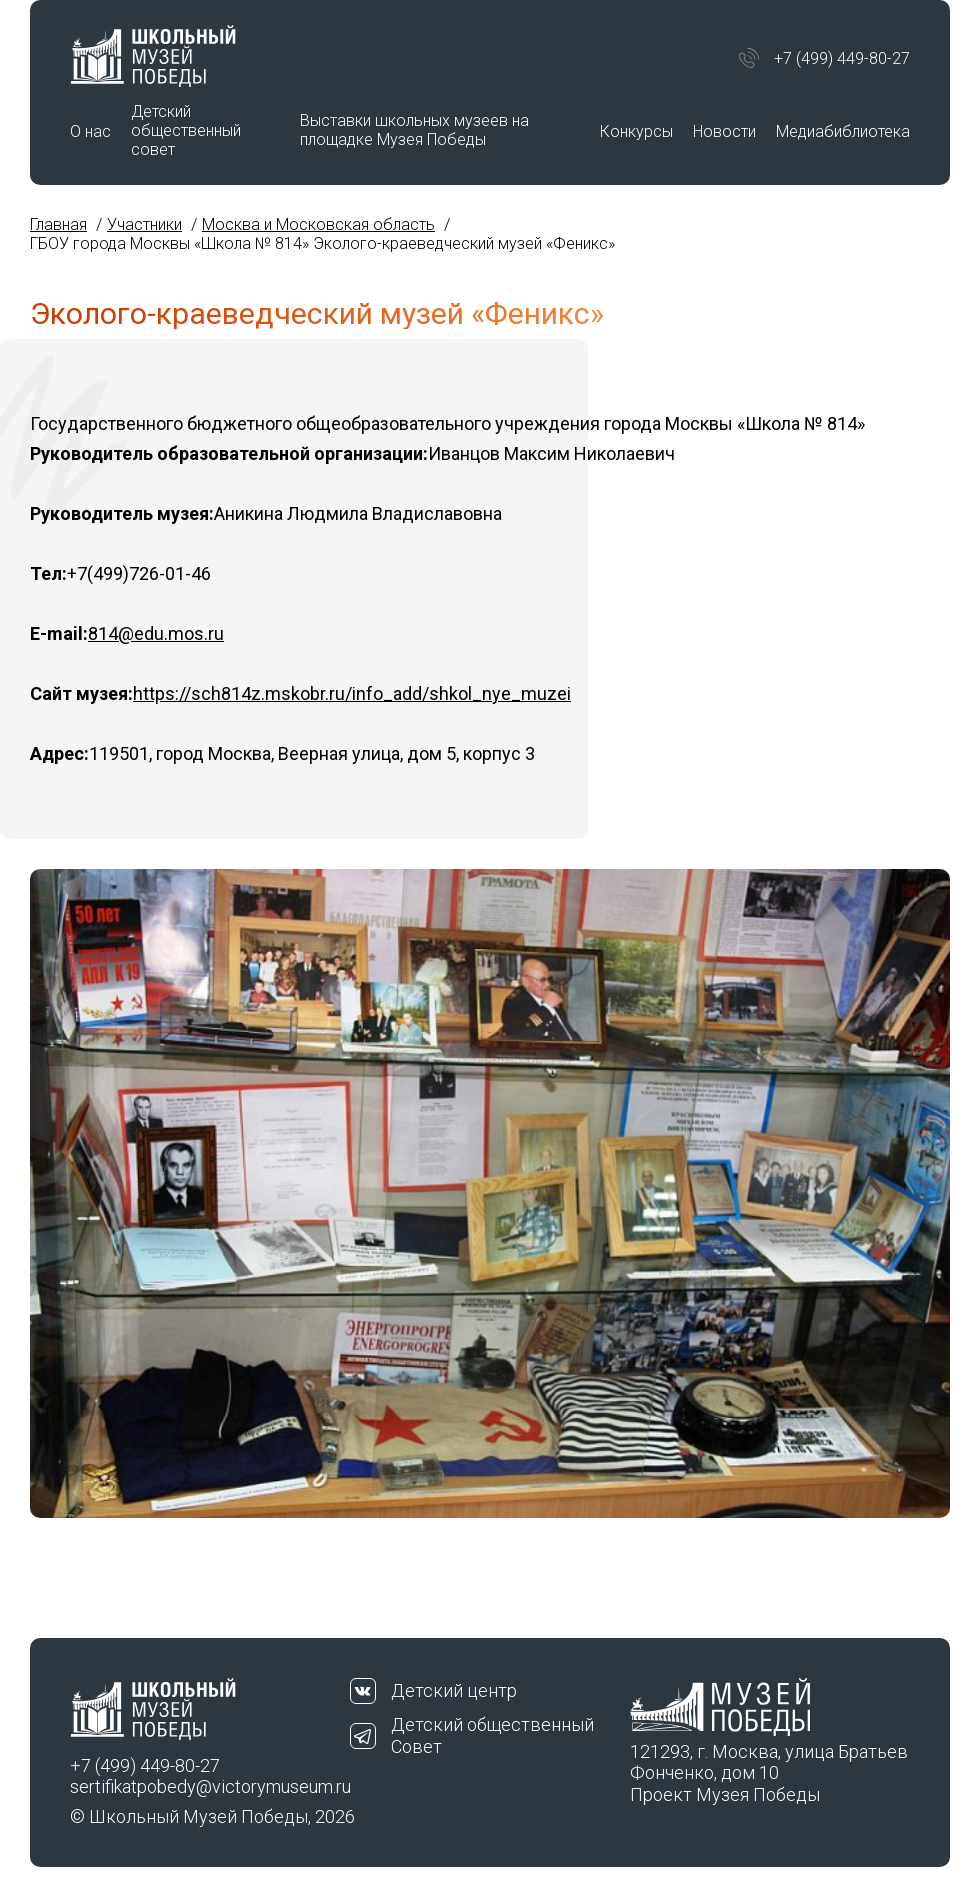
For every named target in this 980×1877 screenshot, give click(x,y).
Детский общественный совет (186, 130)
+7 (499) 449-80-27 (842, 58)
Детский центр (454, 1690)
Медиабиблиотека (843, 131)
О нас (90, 131)
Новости (724, 131)
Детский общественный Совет (492, 1735)
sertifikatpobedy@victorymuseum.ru (210, 1786)
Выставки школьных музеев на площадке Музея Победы (414, 130)
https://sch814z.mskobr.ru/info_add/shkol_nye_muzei (352, 693)
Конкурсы (636, 131)
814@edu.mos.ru (156, 633)
